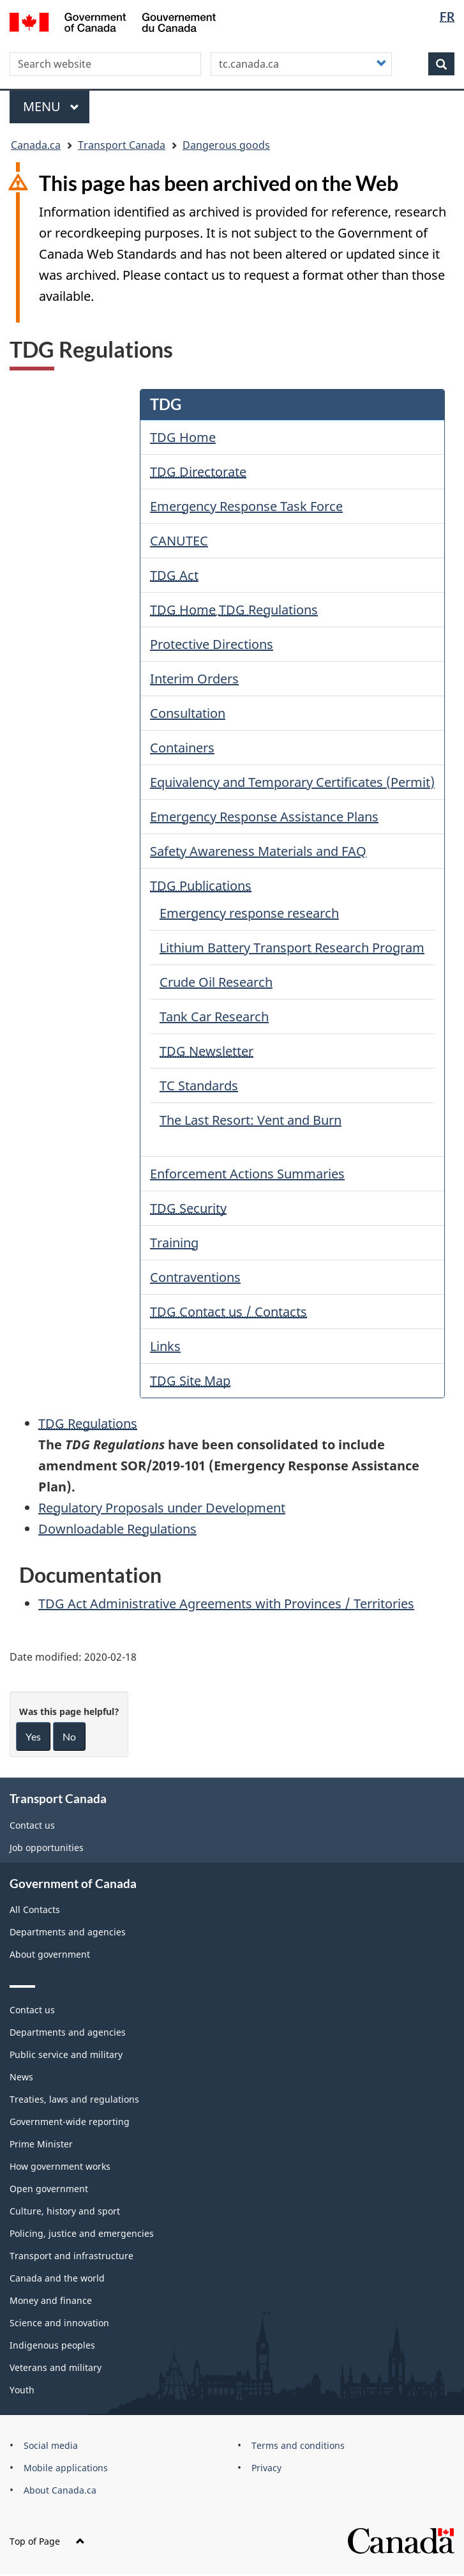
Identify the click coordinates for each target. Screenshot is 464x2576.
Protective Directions (211, 644)
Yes (33, 1736)
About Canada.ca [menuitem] (60, 2490)
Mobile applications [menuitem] (66, 2468)
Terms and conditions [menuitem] (298, 2445)
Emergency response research (249, 913)
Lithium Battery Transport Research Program (292, 947)
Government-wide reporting (70, 2121)
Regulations (268, 609)
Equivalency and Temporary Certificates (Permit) (292, 782)
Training (174, 1242)
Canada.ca (36, 145)
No (69, 1736)
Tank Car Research (214, 1016)
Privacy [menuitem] (266, 2468)
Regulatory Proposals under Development (161, 1507)
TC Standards (199, 1085)
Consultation (187, 713)
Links (165, 1346)
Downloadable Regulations (117, 1528)
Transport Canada (121, 145)
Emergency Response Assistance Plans (264, 816)
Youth (22, 2390)
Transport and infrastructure (71, 2256)
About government (50, 1954)
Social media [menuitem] (51, 2445)
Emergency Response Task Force (246, 506)
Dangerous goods (226, 145)
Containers (182, 747)
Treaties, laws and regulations (74, 2099)
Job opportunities (47, 1847)
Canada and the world (57, 2278)
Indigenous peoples (52, 2345)
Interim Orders (194, 678)
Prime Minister (41, 2144)
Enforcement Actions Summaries (247, 1173)
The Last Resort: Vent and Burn (250, 1120)
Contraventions (195, 1277)
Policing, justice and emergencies (82, 2233)
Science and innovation (59, 2323)
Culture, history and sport (65, 2211)
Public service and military (66, 2054)
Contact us (32, 1825)
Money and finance (51, 2300)
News (21, 2077)
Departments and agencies (68, 1932)
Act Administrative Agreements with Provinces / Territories (226, 1603)
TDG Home (183, 437)
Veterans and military (55, 2367)
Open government (49, 2189)
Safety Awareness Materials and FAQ (258, 851)
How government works (60, 2166)
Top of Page (47, 2541)
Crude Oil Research (216, 982)
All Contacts (35, 1909)
